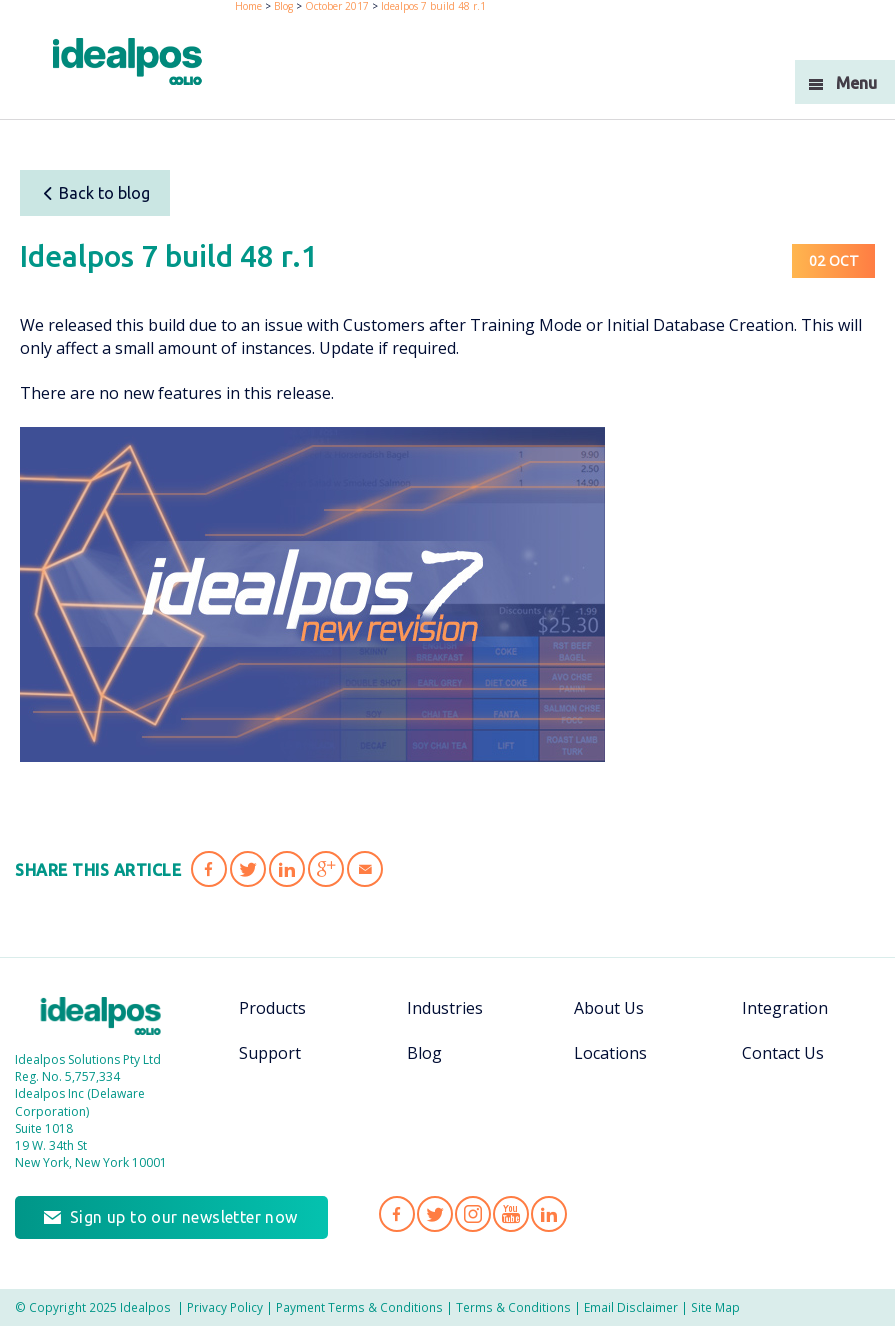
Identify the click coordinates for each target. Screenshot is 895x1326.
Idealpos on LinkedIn (549, 1214)
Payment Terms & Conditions (359, 1307)
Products (272, 1008)
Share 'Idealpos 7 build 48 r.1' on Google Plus (326, 869)
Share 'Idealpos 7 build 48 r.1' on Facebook (209, 869)
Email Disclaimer (631, 1307)
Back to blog (95, 193)
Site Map (715, 1307)
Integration (785, 1008)
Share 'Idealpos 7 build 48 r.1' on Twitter (248, 869)
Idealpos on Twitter (435, 1214)
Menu (856, 83)
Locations (610, 1053)
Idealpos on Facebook (397, 1214)
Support (270, 1053)
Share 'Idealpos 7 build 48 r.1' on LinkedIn (287, 869)
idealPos (127, 61)
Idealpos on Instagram (473, 1214)
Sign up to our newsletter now (184, 1217)
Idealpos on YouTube (511, 1214)
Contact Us (783, 1053)
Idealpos (101, 1016)
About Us (609, 1008)
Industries (445, 1008)
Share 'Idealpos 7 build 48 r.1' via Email (365, 869)
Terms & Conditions (513, 1307)
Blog (424, 1053)
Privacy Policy (225, 1307)
